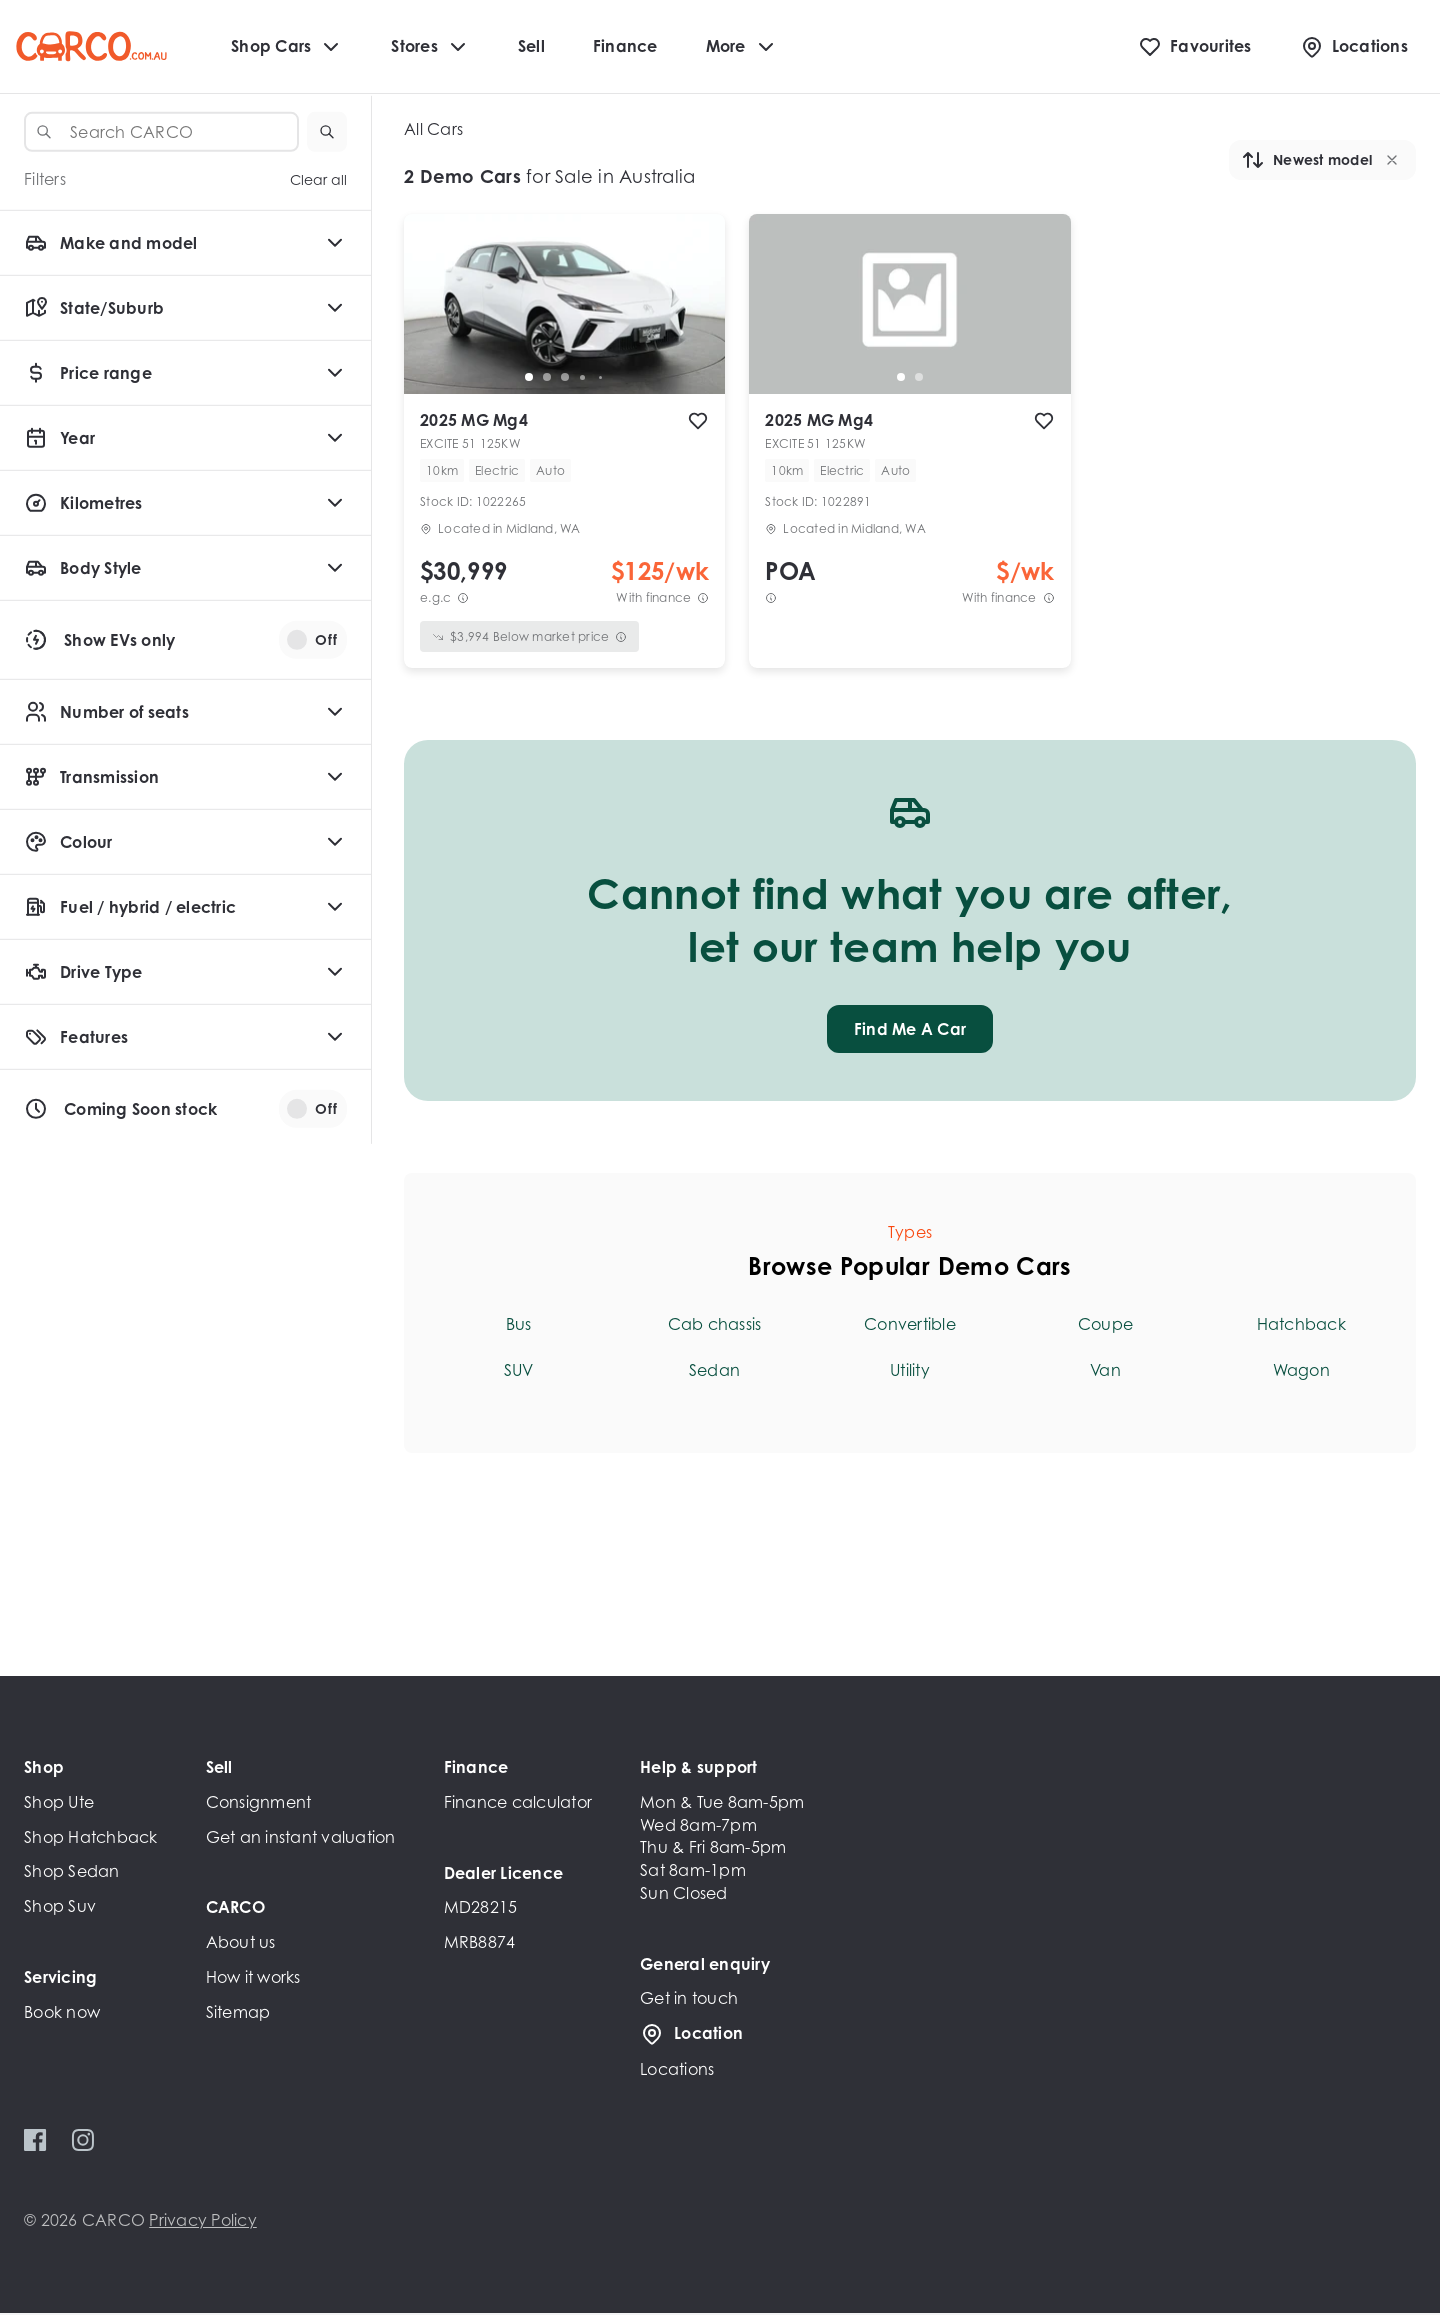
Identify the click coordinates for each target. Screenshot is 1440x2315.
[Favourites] (1195, 48)
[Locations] (1354, 48)
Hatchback (1301, 1326)
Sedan (714, 1372)
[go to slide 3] (565, 379)
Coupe (1105, 1326)
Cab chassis (715, 1326)
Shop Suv (60, 1908)
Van (1105, 1372)
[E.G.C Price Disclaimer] (463, 599)
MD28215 (481, 1909)
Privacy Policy (203, 2222)
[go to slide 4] (583, 379)
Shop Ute (59, 1804)
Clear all (318, 179)
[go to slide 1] (529, 379)
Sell (531, 47)
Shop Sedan (72, 1873)
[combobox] (161, 132)
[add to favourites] (698, 423)
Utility (910, 1372)
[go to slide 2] (547, 379)
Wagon (1301, 1372)
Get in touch (689, 2000)
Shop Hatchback (91, 1839)
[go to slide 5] (601, 379)
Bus (519, 1326)
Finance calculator (518, 1804)
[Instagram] (82, 2142)
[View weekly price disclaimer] (703, 599)
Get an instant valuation (301, 1839)
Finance (625, 47)
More (742, 48)
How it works (253, 1979)
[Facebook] (35, 2142)
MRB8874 (480, 1944)
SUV (519, 1372)
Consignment (259, 1804)
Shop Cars (287, 48)
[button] (327, 132)
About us (241, 1944)
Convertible (910, 1326)
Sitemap (238, 2013)
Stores (430, 48)
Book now (62, 2013)
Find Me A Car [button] (910, 1031)
